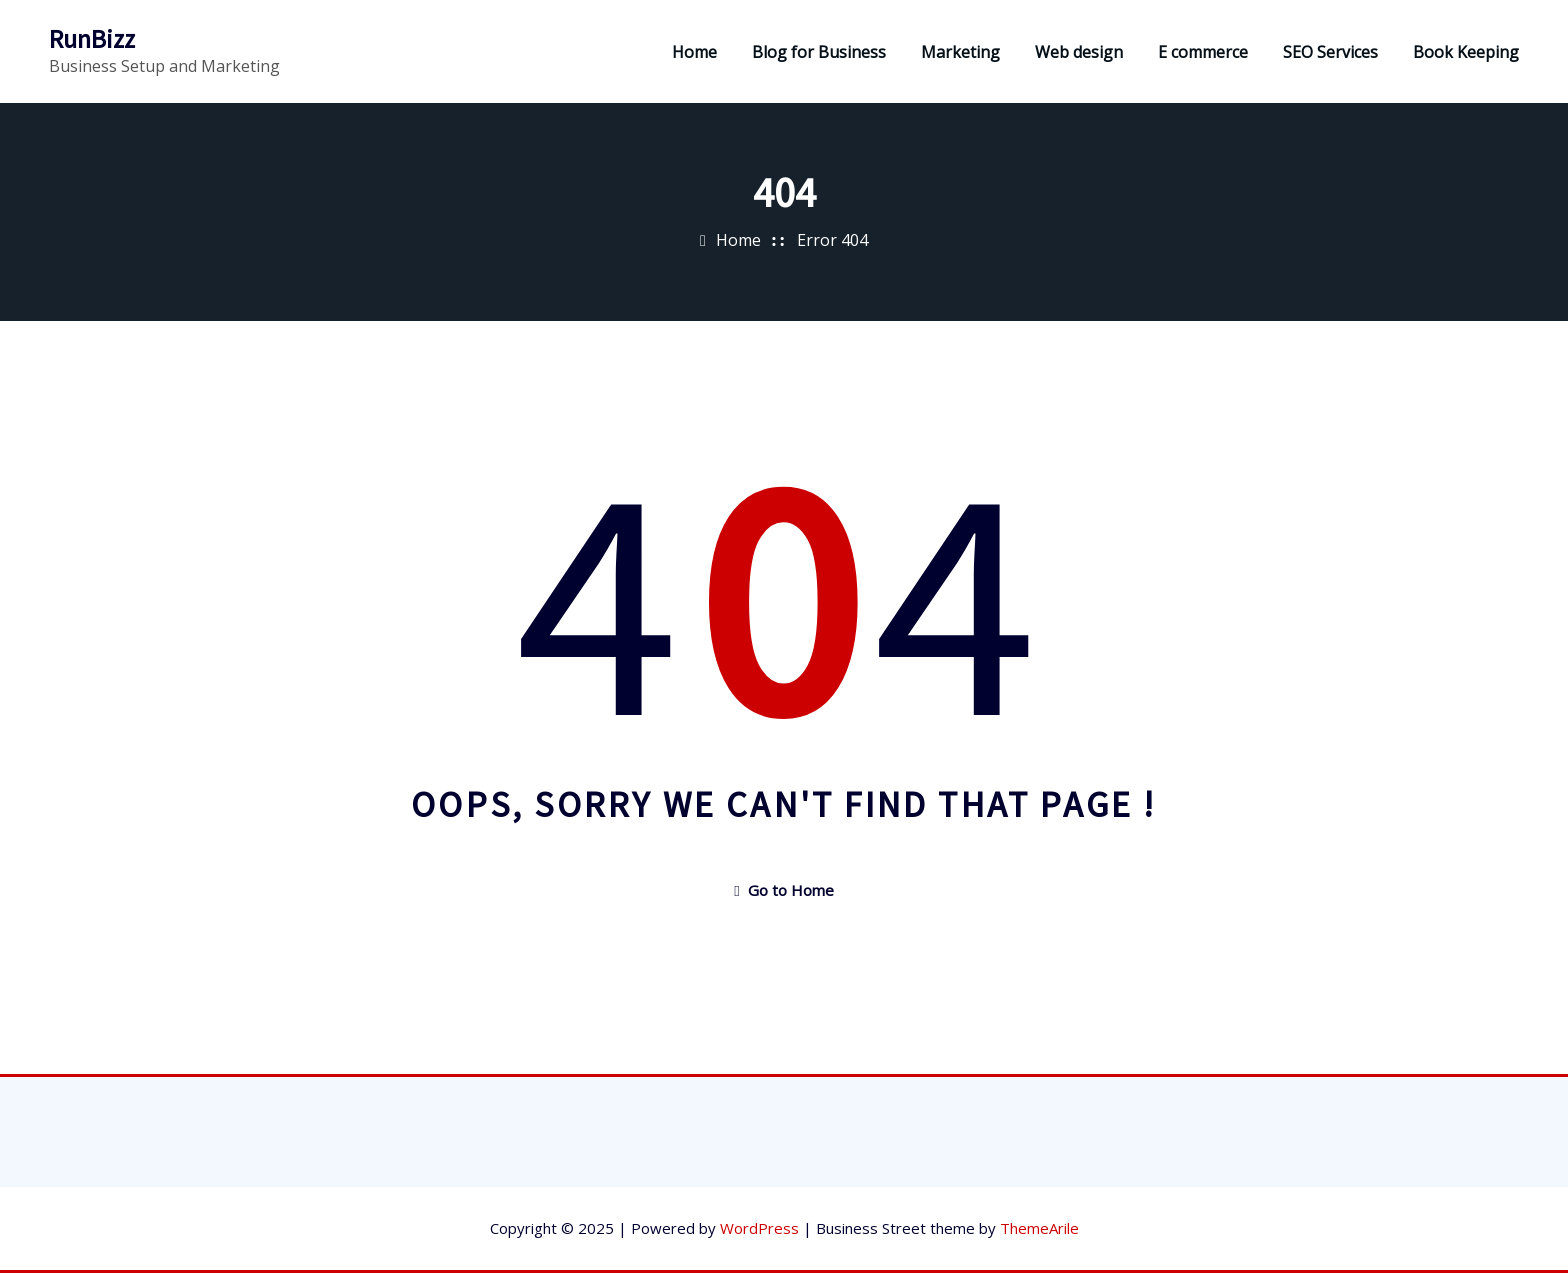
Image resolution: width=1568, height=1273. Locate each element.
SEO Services (1330, 52)
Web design (1079, 52)
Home (694, 52)
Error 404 (832, 240)
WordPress (759, 1228)
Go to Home (783, 890)
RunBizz (92, 39)
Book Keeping (1466, 52)
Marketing (960, 52)
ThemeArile (1039, 1228)
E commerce (1203, 52)
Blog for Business (819, 52)
